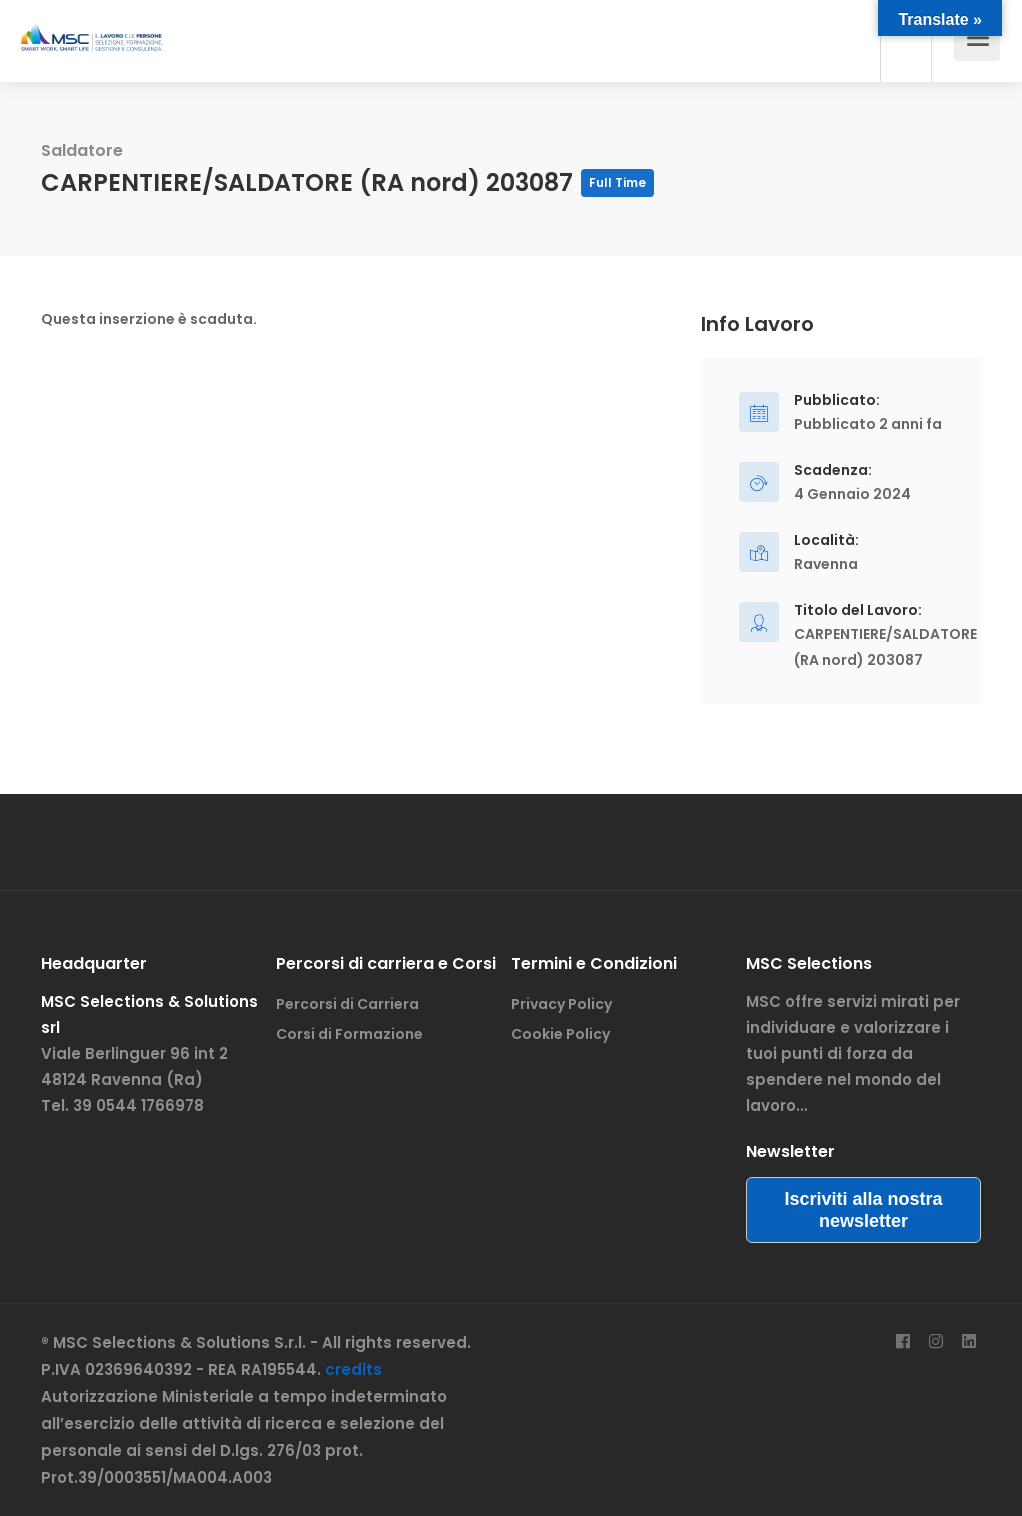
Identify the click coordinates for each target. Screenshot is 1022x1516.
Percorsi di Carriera (347, 1004)
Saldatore (82, 150)
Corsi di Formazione (349, 1034)
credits (353, 1369)
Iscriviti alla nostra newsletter (863, 1210)
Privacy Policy (561, 1004)
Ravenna (826, 564)
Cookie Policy (560, 1034)
